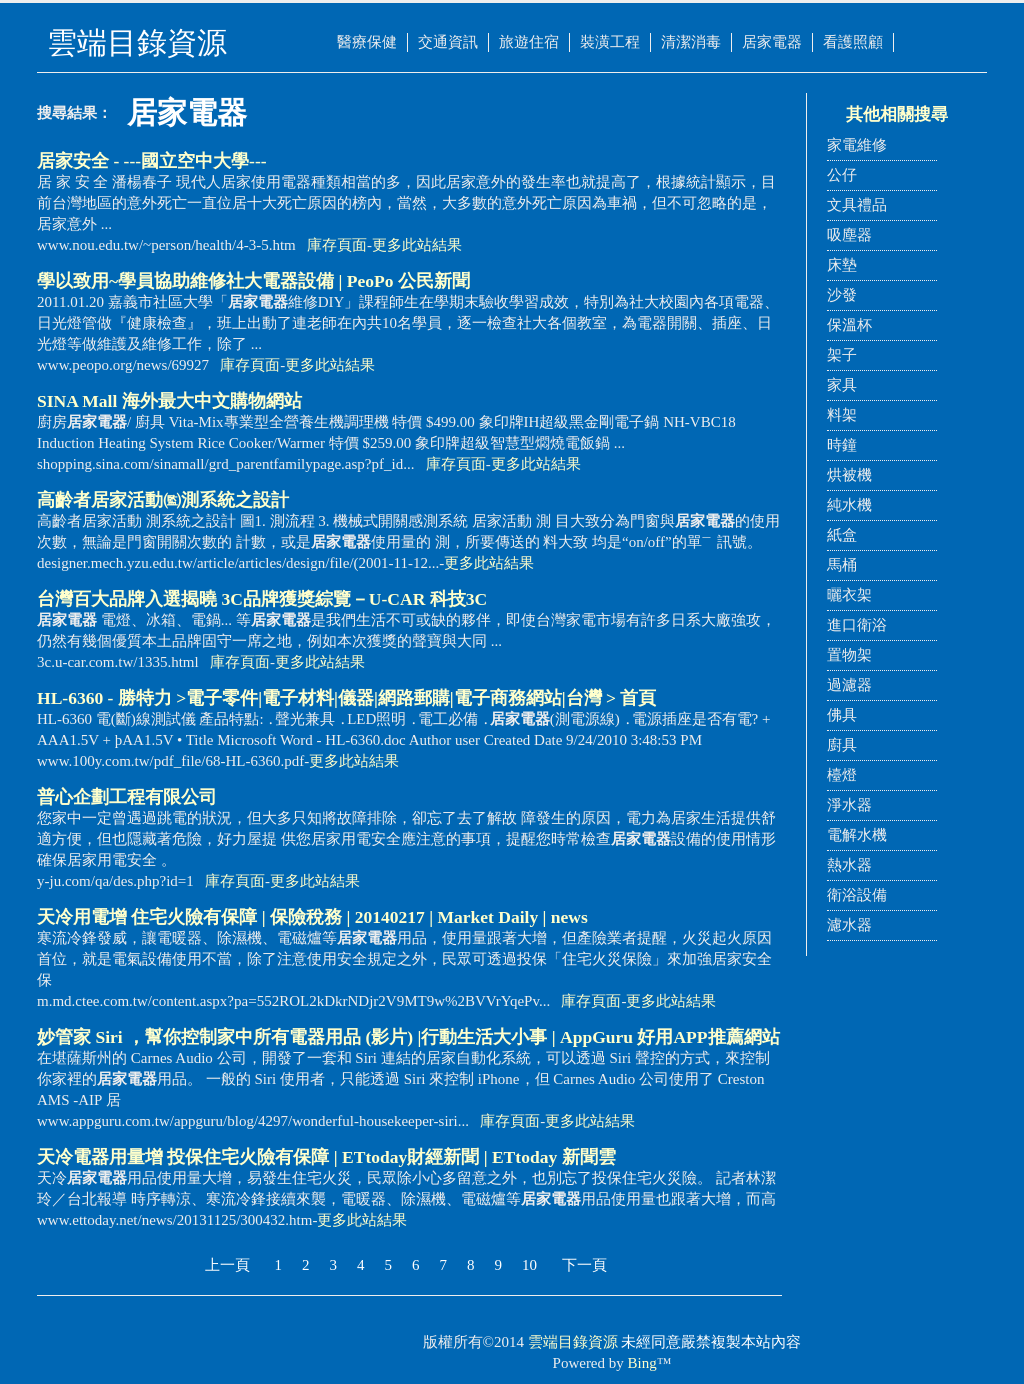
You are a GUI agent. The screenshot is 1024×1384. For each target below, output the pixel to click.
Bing (642, 1363)
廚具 (842, 745)
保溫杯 (849, 325)
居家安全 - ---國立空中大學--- (152, 161)
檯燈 (842, 775)
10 (529, 1265)
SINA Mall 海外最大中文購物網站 (169, 401)
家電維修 (857, 145)
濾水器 (849, 925)
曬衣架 (849, 595)
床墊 (842, 265)
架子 (842, 355)
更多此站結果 (417, 245)
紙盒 (842, 535)
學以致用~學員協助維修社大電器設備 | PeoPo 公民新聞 (253, 281)
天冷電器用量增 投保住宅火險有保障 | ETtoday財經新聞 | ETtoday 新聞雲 (326, 1157)
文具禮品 (857, 205)
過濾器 (849, 685)
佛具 (842, 715)
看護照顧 (853, 42)
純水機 (849, 505)
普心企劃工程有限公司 (127, 797)
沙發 (842, 295)
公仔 (842, 175)
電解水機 (857, 835)
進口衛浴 (857, 625)
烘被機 (849, 475)
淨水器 (849, 805)
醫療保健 (367, 42)
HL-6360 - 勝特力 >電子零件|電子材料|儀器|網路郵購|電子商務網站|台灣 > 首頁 (346, 698)
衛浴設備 (857, 895)
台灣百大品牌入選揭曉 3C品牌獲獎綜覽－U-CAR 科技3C (262, 599)
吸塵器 (849, 235)
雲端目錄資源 (573, 1342)
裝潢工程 (610, 42)
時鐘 (842, 445)
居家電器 (772, 42)
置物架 (849, 655)
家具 (842, 385)
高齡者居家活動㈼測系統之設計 (163, 500)
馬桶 (842, 565)
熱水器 (849, 865)
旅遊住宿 (529, 42)
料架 (842, 415)
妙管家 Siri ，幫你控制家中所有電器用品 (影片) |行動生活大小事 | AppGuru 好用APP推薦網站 (408, 1037)
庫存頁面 (337, 245)
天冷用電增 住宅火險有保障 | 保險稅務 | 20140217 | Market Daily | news (312, 917)
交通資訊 (448, 42)
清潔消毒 (691, 42)
